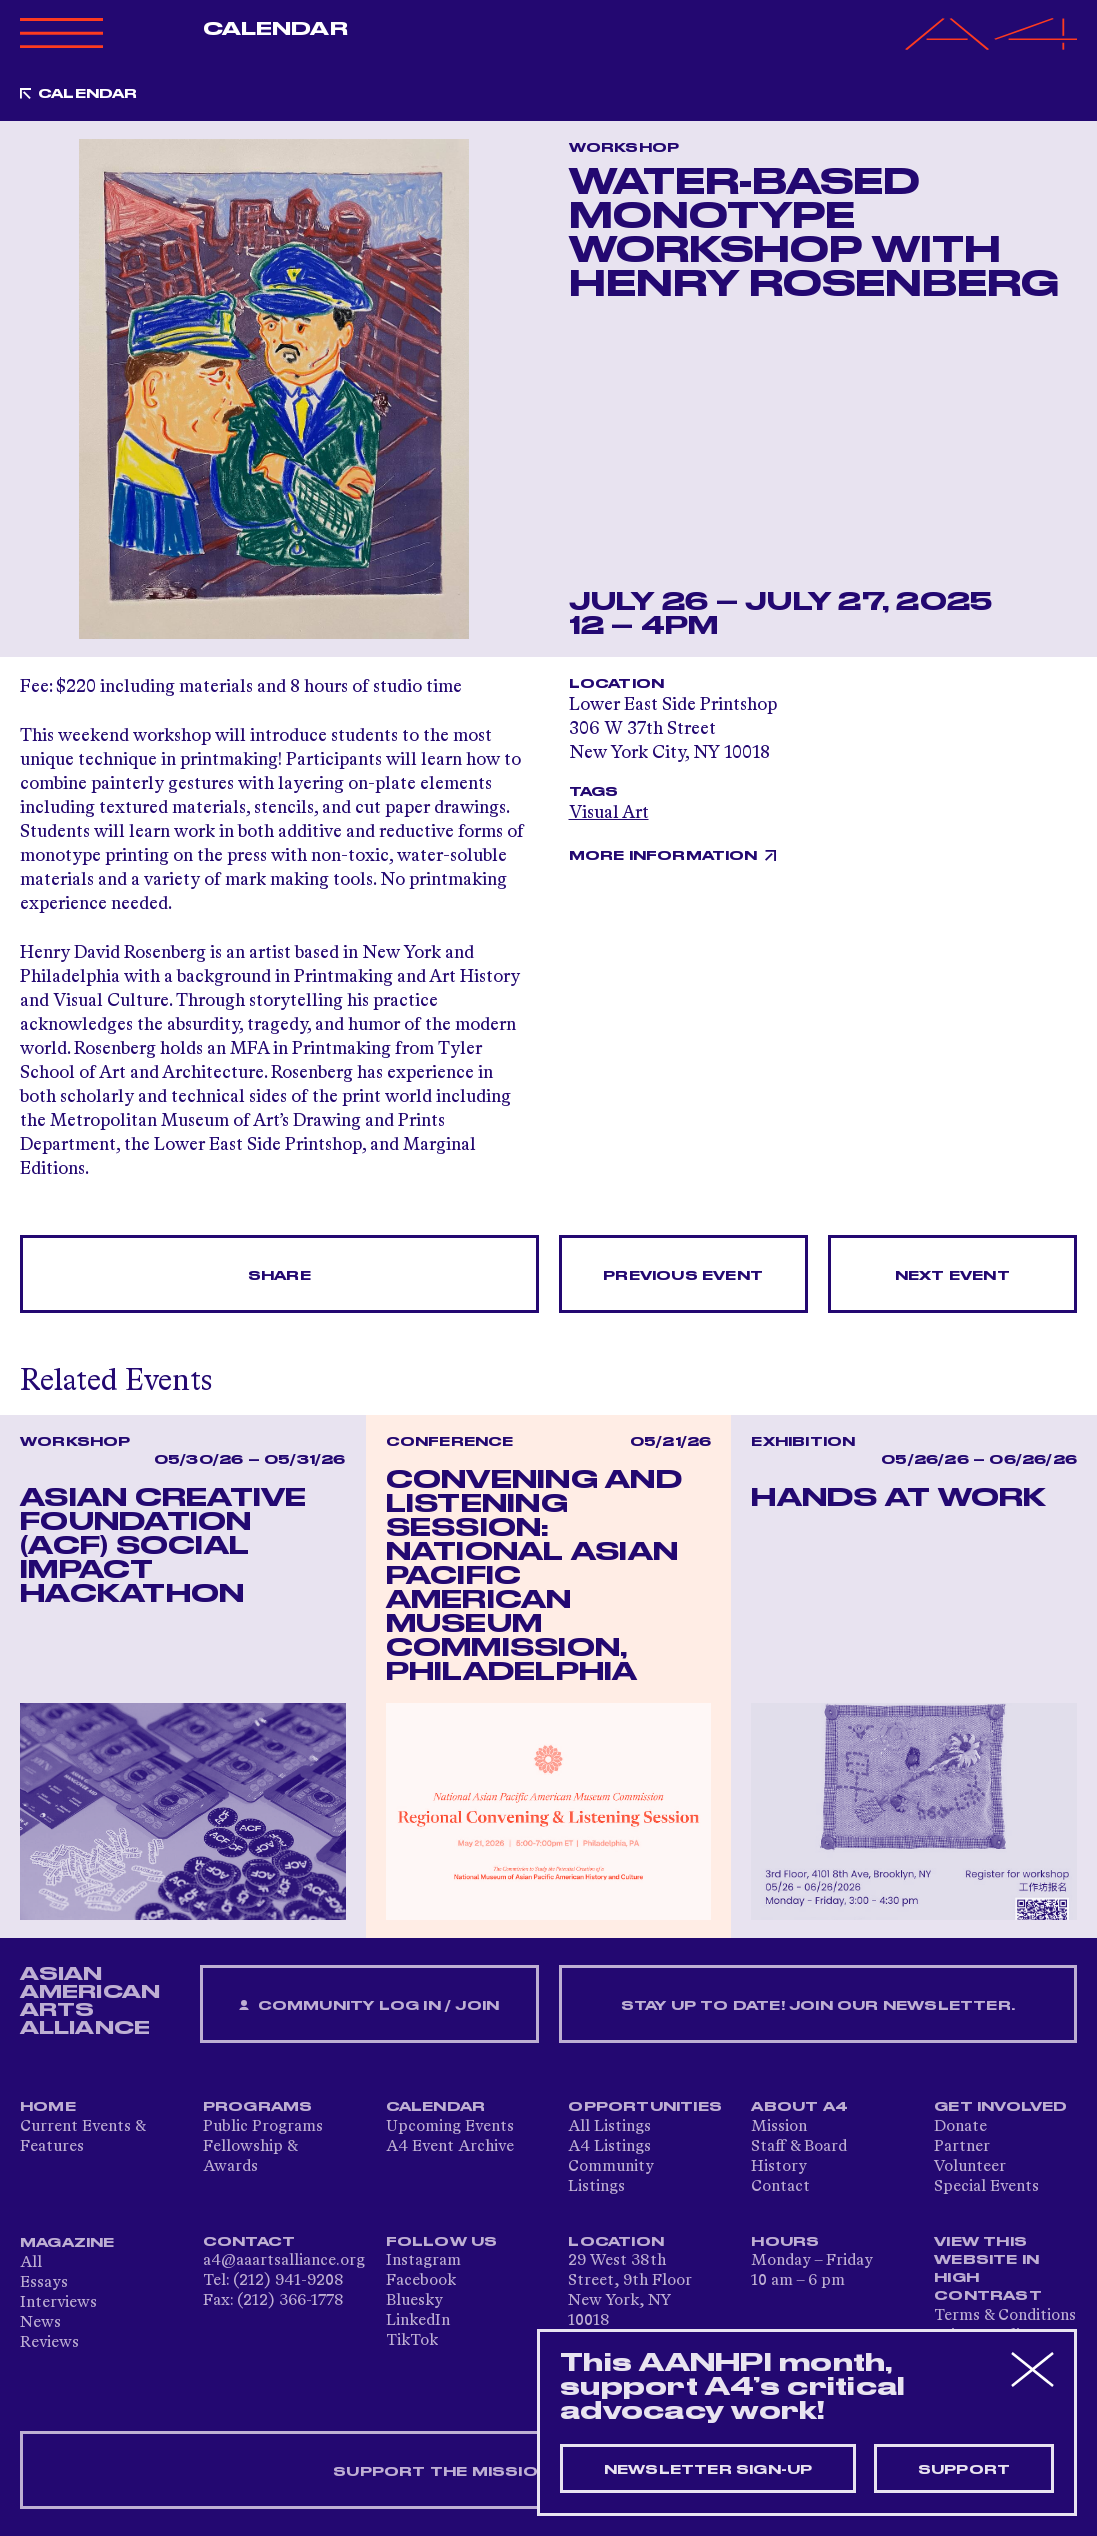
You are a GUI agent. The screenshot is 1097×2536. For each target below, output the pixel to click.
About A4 (799, 2107)
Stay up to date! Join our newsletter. (818, 2006)
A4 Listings (609, 2147)
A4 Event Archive (450, 2147)
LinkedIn (418, 2321)
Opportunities (645, 2107)
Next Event (952, 1276)
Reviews (49, 2343)
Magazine (67, 2243)
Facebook (421, 2281)
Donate (960, 2127)
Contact (780, 2187)
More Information (663, 856)
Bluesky (414, 2301)
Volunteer (970, 2167)
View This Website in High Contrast (988, 2269)
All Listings (609, 2127)
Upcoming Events (450, 2127)
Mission (779, 2127)
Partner (962, 2147)
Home (48, 2107)
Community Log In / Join (369, 2006)
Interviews (58, 2303)
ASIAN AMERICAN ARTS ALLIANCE (90, 2001)
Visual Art (609, 813)
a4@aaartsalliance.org (284, 2261)
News (40, 2323)
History (779, 2167)
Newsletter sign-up (708, 2470)
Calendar (275, 29)
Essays (44, 2283)
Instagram (423, 2261)
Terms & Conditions (1005, 2316)
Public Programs (263, 2127)
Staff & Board (799, 2147)
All (31, 2263)
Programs (258, 2107)
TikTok (412, 2341)
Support (964, 2470)
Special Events (986, 2187)
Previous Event (683, 1276)
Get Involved (1000, 2107)
